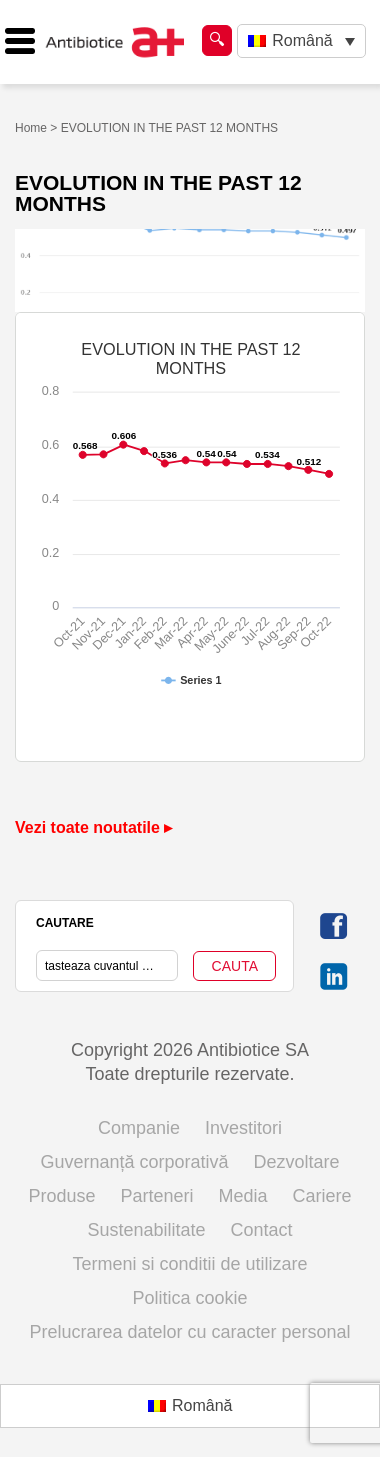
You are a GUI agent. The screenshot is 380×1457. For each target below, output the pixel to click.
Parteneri (156, 1196)
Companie (139, 1128)
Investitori (243, 1128)
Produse (61, 1196)
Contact (262, 1230)
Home (31, 128)
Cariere (322, 1196)
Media (243, 1196)
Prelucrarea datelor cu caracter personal (189, 1332)
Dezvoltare (297, 1162)
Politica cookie (189, 1298)
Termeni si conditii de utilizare (189, 1264)
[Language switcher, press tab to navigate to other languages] (301, 41)
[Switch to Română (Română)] (190, 1406)
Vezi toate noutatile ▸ (93, 827)
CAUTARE (65, 923)
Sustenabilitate (146, 1230)
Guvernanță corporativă (134, 1162)
